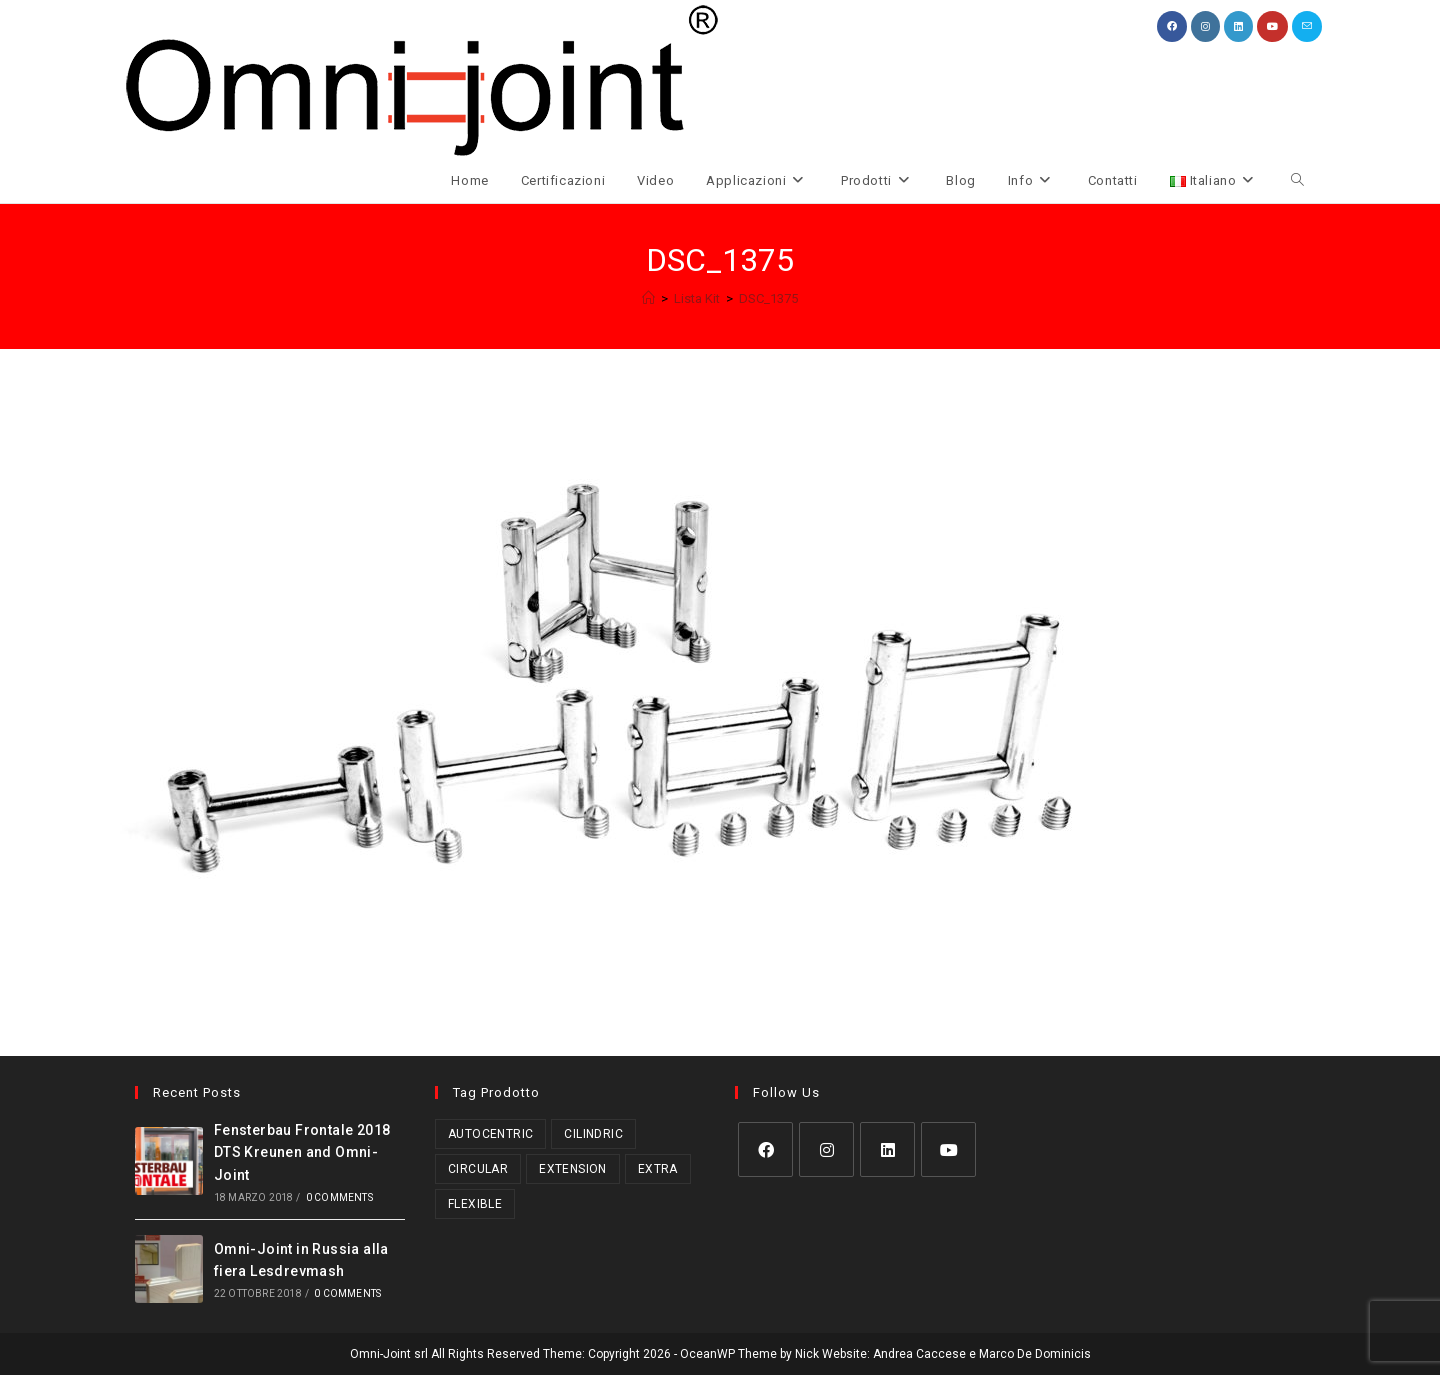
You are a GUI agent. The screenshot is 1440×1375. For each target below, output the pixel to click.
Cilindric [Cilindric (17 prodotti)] (593, 1134)
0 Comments (339, 1197)
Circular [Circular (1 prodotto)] (478, 1169)
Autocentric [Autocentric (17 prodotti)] (490, 1134)
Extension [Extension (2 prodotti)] (573, 1169)
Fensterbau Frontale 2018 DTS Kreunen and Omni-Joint (302, 1152)
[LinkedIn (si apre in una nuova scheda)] (1238, 26)
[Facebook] (765, 1149)
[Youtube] (948, 1149)
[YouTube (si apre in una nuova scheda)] (1272, 26)
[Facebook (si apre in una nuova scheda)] (1172, 26)
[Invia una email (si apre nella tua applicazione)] (1307, 26)
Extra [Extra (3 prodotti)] (658, 1169)
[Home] (648, 298)
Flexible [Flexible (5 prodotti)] (475, 1204)
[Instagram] (826, 1149)
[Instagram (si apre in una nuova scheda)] (1205, 26)
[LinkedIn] (887, 1149)
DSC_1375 (768, 298)
